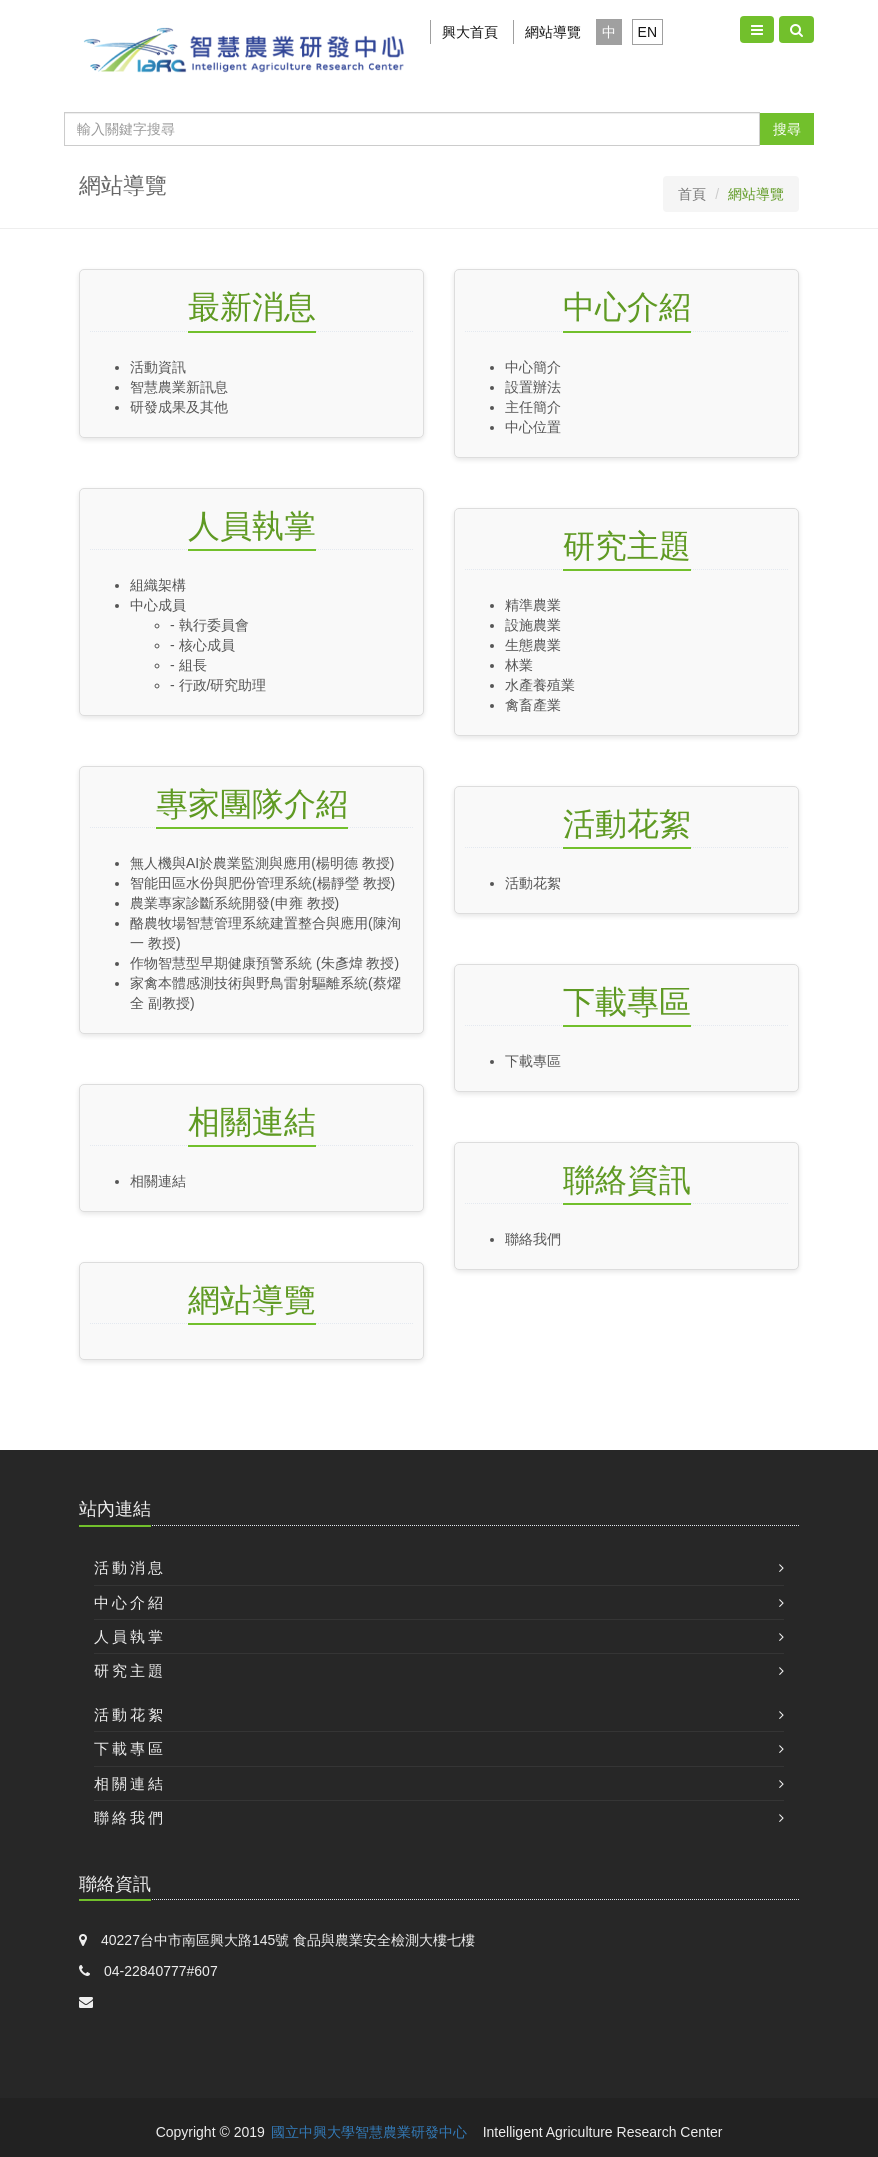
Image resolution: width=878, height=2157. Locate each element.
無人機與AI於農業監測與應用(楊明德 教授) (262, 863)
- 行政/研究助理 (218, 685)
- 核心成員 (209, 645)
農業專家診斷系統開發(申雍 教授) (234, 903)
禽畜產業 (533, 705)
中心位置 (533, 427)
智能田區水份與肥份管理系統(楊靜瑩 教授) (262, 883)
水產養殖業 (540, 685)
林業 (519, 665)
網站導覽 (553, 32)
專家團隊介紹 (252, 804)
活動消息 (130, 1567)
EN (647, 32)
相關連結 (252, 1122)
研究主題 (627, 546)
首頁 (692, 194)
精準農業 (533, 605)
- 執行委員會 (209, 625)
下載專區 (627, 1002)
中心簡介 (533, 367)
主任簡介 (533, 407)
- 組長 (188, 665)
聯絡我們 (540, 1239)
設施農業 (533, 625)
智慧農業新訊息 (179, 387)
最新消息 (252, 307)
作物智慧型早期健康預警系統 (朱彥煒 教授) (264, 963)
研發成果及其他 (179, 407)
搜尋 (787, 129)
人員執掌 (252, 526)
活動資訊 (158, 367)
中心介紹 (627, 307)
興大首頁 (470, 32)
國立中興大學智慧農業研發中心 (369, 2132)
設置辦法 (533, 387)
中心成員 (158, 605)
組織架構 (158, 585)
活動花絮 (627, 824)
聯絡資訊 (627, 1180)
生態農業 (533, 645)
